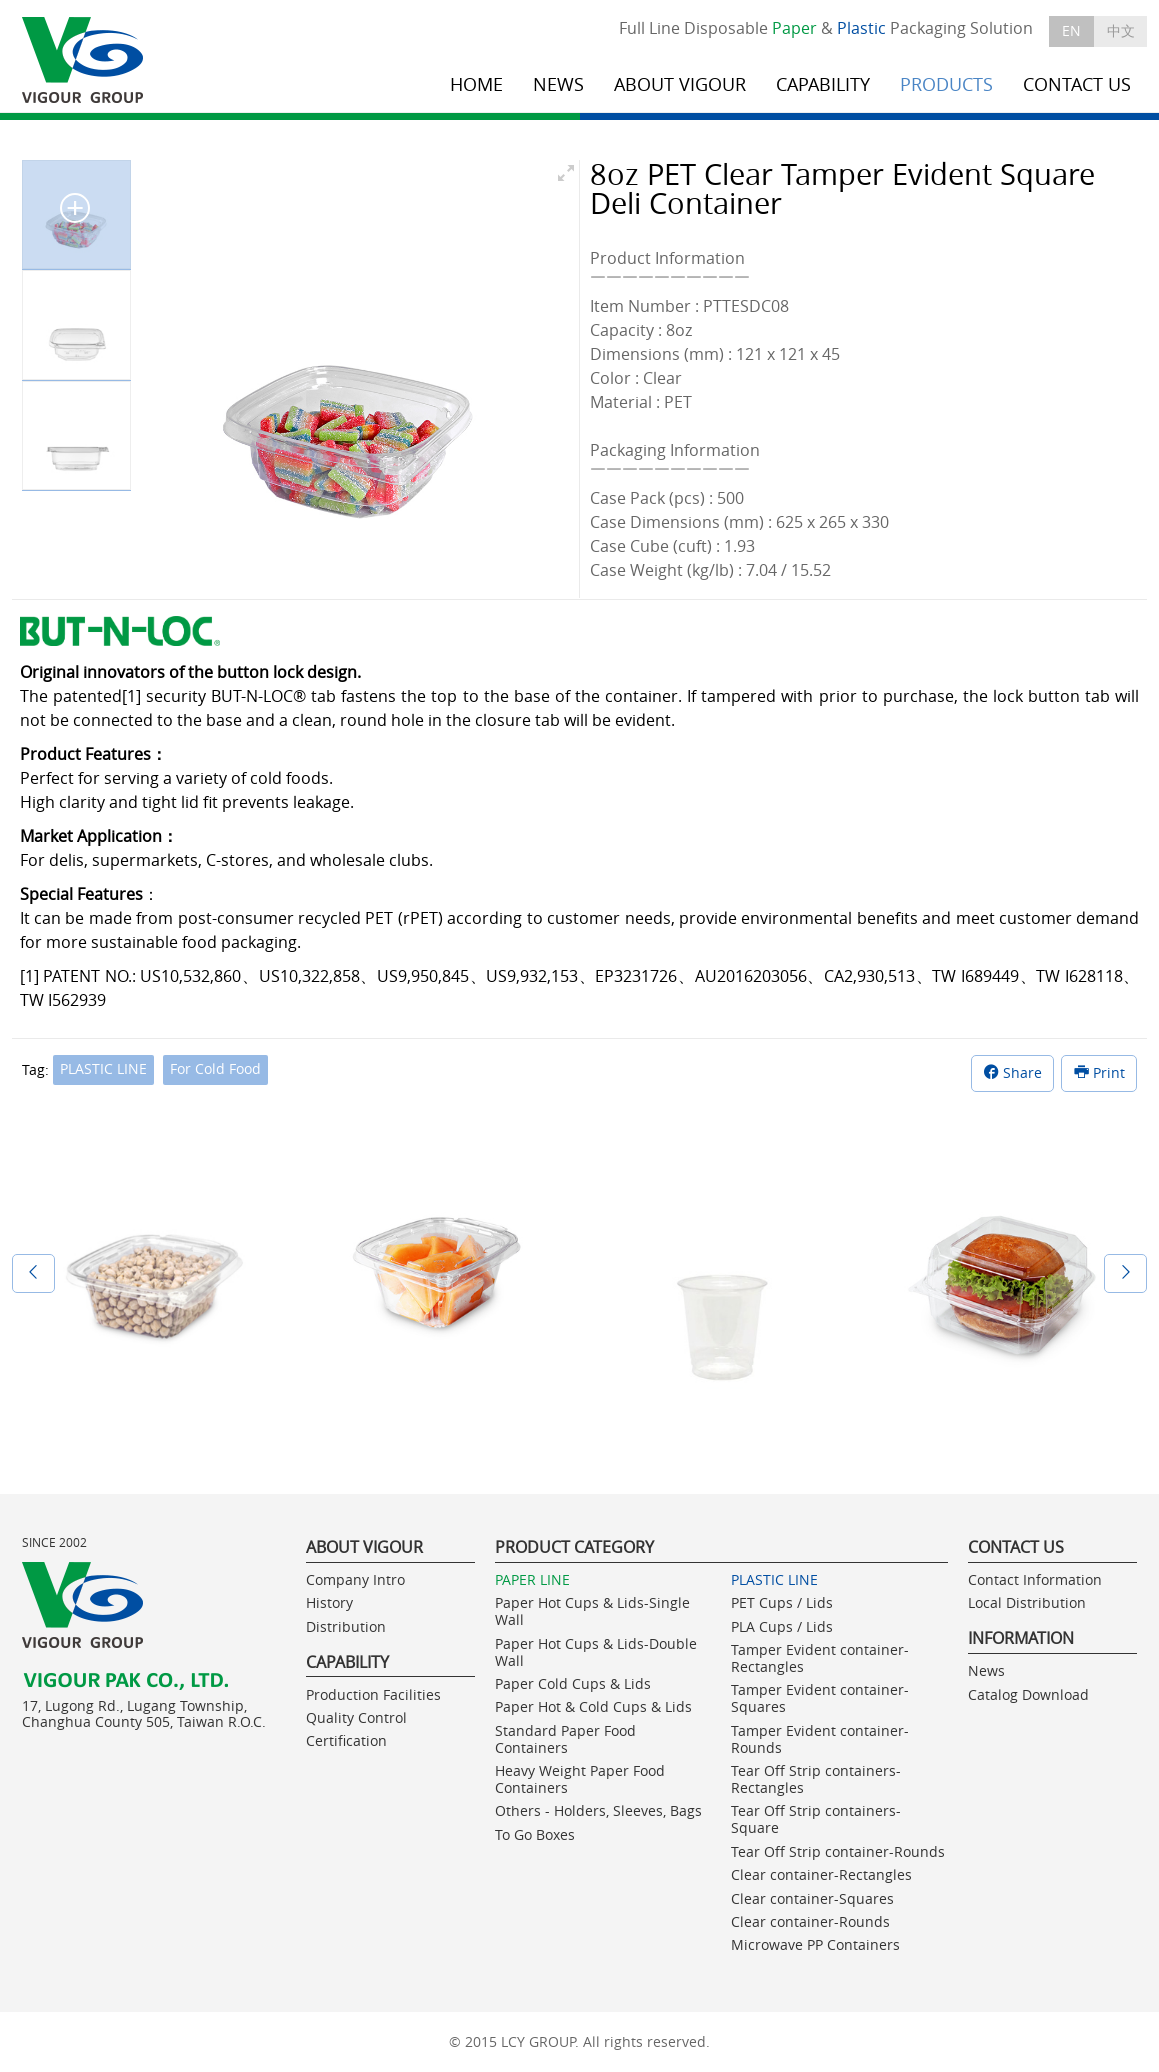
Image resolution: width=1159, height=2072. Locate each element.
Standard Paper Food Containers (565, 1739)
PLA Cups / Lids (782, 1626)
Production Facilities (373, 1694)
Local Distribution (1027, 1602)
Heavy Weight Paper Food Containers (580, 1779)
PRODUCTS (946, 84)
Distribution (346, 1626)
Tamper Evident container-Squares (820, 1698)
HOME (476, 84)
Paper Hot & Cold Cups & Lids (593, 1706)
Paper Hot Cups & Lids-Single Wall (592, 1611)
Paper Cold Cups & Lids (573, 1683)
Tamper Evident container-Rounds (820, 1739)
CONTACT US (1077, 84)
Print (1099, 1072)
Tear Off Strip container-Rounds (838, 1851)
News (986, 1670)
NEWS (558, 84)
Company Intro (355, 1579)
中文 (1121, 30)
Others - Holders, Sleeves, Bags (598, 1810)
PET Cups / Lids (782, 1602)
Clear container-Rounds (810, 1921)
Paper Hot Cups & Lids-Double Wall (596, 1652)
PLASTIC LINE (103, 1068)
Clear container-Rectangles (821, 1874)
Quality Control (356, 1717)
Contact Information (1035, 1579)
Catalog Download (1028, 1694)
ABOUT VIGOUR (680, 84)
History (329, 1602)
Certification (346, 1740)
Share (1013, 1072)
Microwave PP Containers (815, 1944)
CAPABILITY (823, 84)
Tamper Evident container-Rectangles (820, 1658)
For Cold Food (215, 1068)
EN (1071, 30)
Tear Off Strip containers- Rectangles (816, 1779)
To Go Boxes (535, 1834)
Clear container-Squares (812, 1898)
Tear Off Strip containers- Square (816, 1819)
